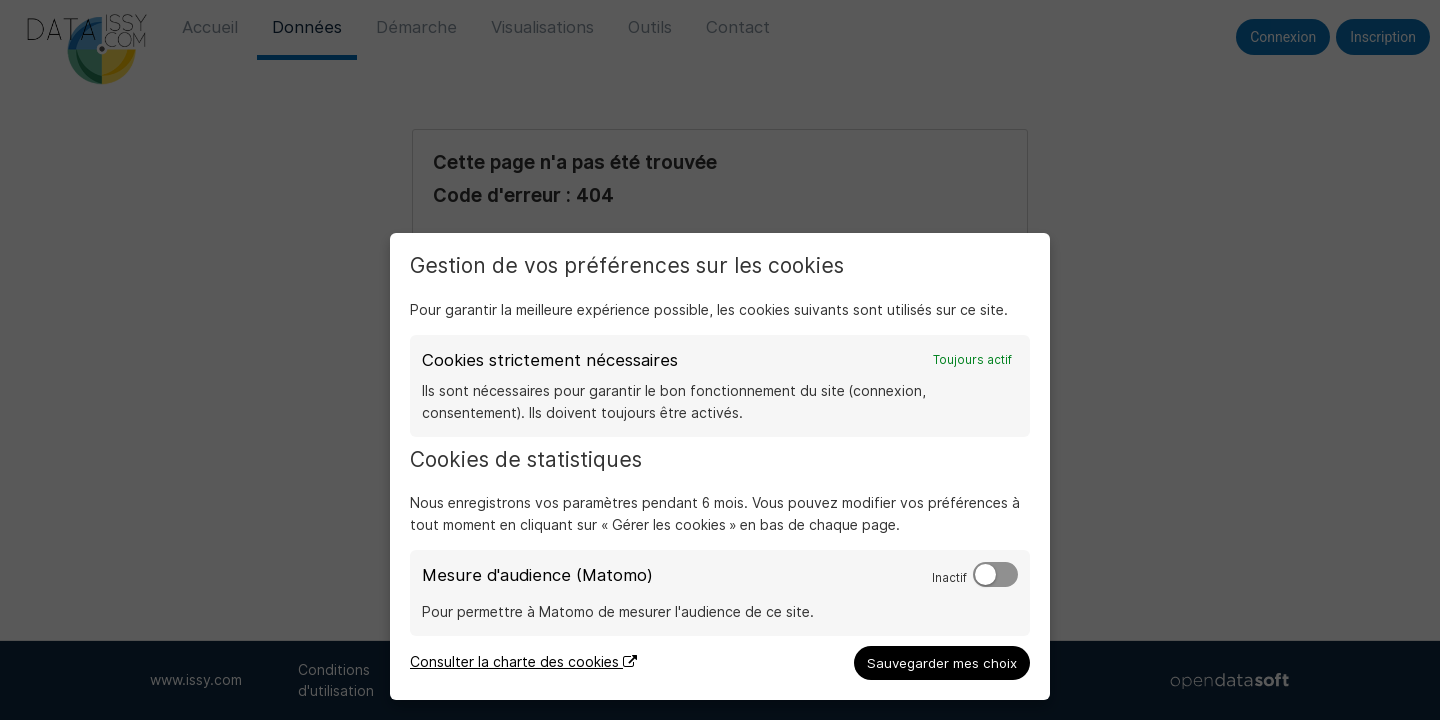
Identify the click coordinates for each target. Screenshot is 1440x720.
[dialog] (720, 466)
